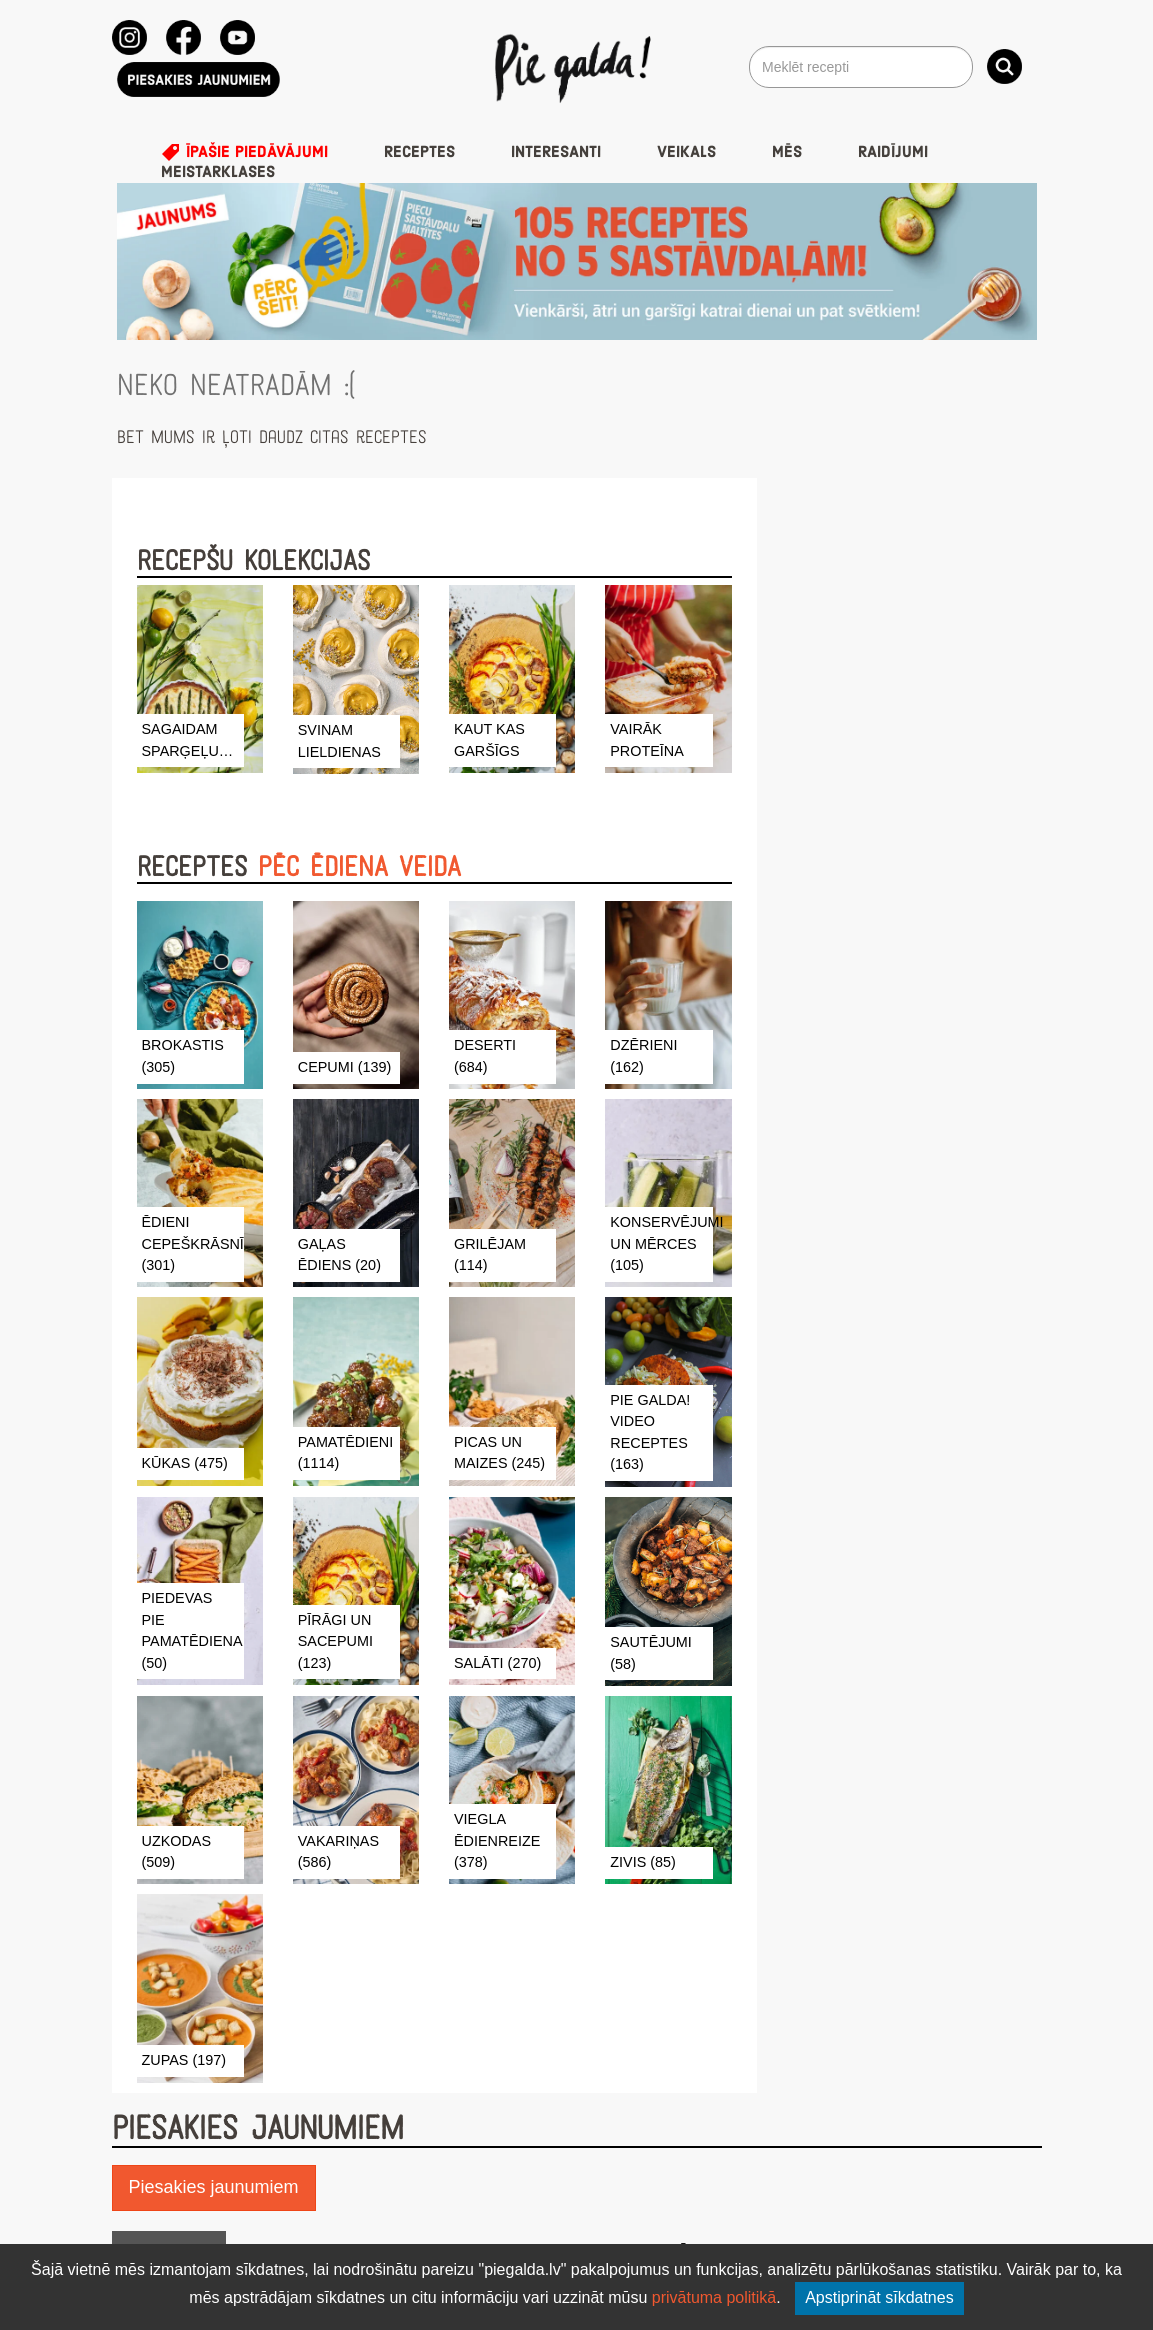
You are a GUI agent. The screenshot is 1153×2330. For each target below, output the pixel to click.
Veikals (686, 152)
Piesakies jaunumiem (214, 2187)
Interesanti (556, 152)
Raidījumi (893, 152)
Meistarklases (218, 172)
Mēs (787, 152)
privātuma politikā (714, 2297)
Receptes (419, 152)
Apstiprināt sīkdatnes (879, 2297)
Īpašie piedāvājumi (244, 152)
